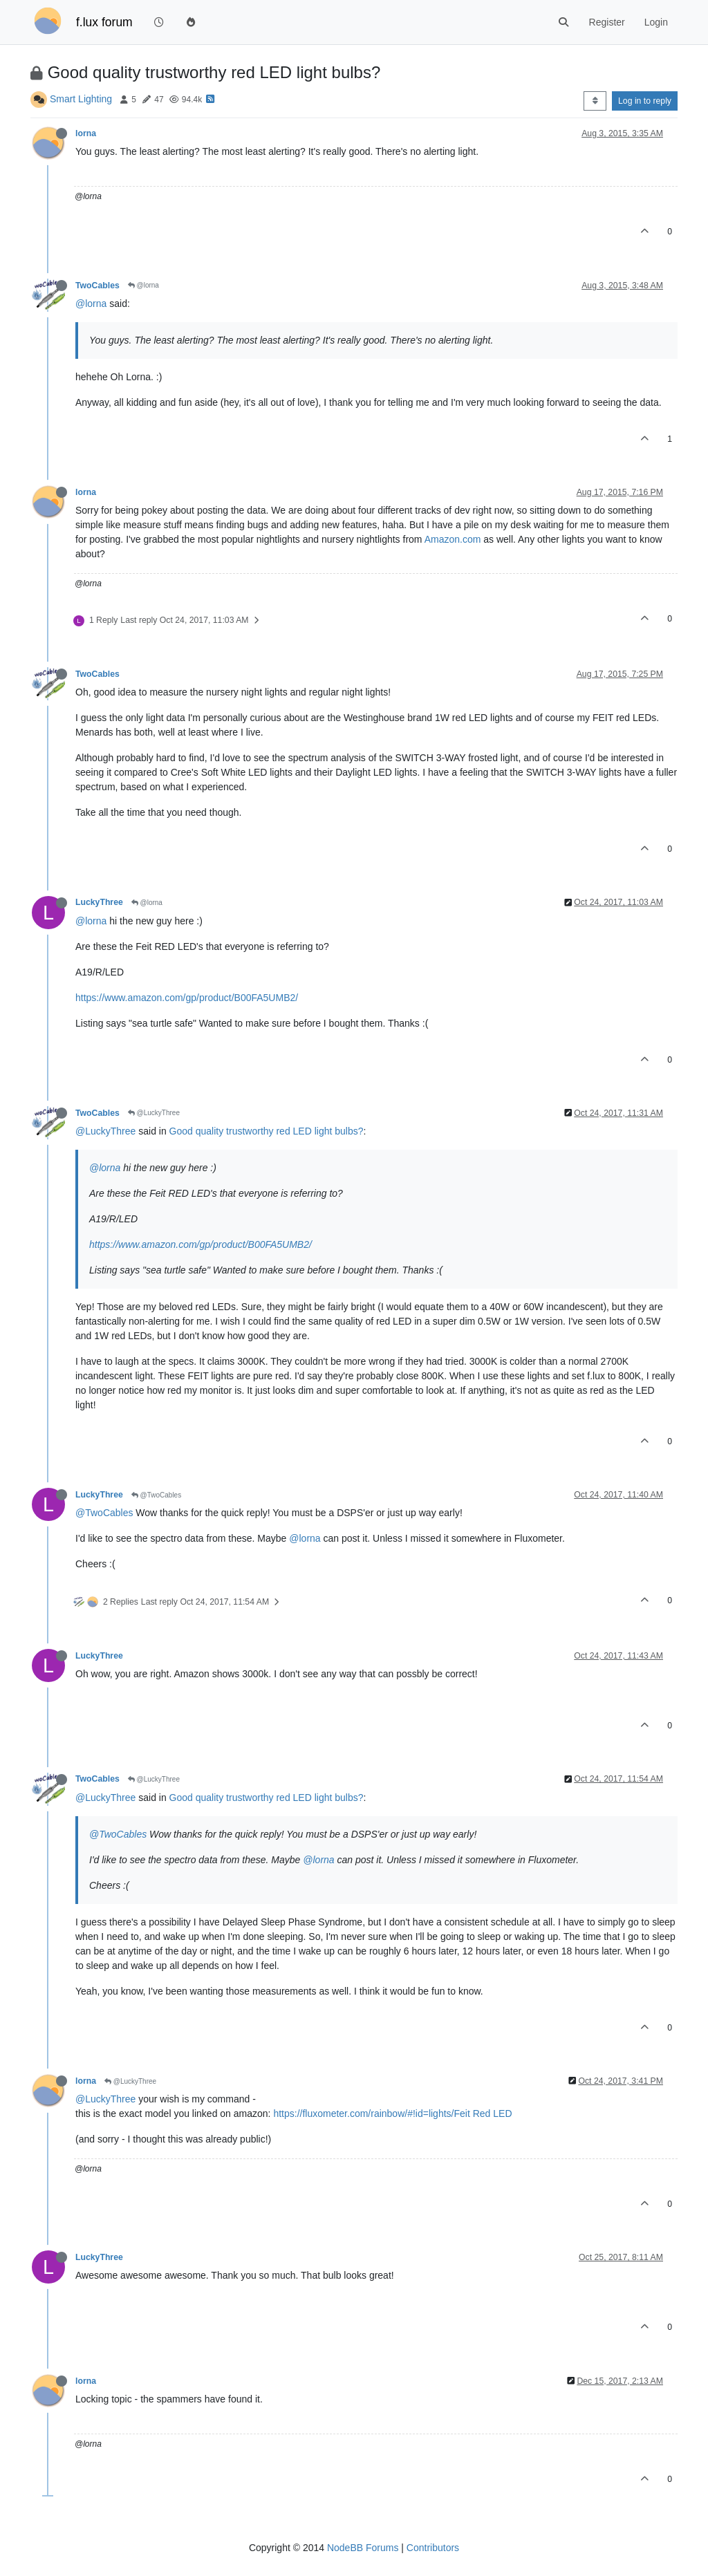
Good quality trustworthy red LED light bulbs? (266, 1131)
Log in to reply (644, 101)
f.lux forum (104, 22)
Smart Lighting (81, 98)
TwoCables (97, 285)
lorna (85, 133)
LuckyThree (99, 902)
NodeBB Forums (362, 2547)
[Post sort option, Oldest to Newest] (595, 101)
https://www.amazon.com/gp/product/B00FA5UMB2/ (186, 997)
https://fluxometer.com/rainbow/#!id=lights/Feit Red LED (392, 2113)
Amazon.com (453, 539)
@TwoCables (156, 1495)
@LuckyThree (154, 1113)
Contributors (433, 2547)
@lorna (143, 285)
